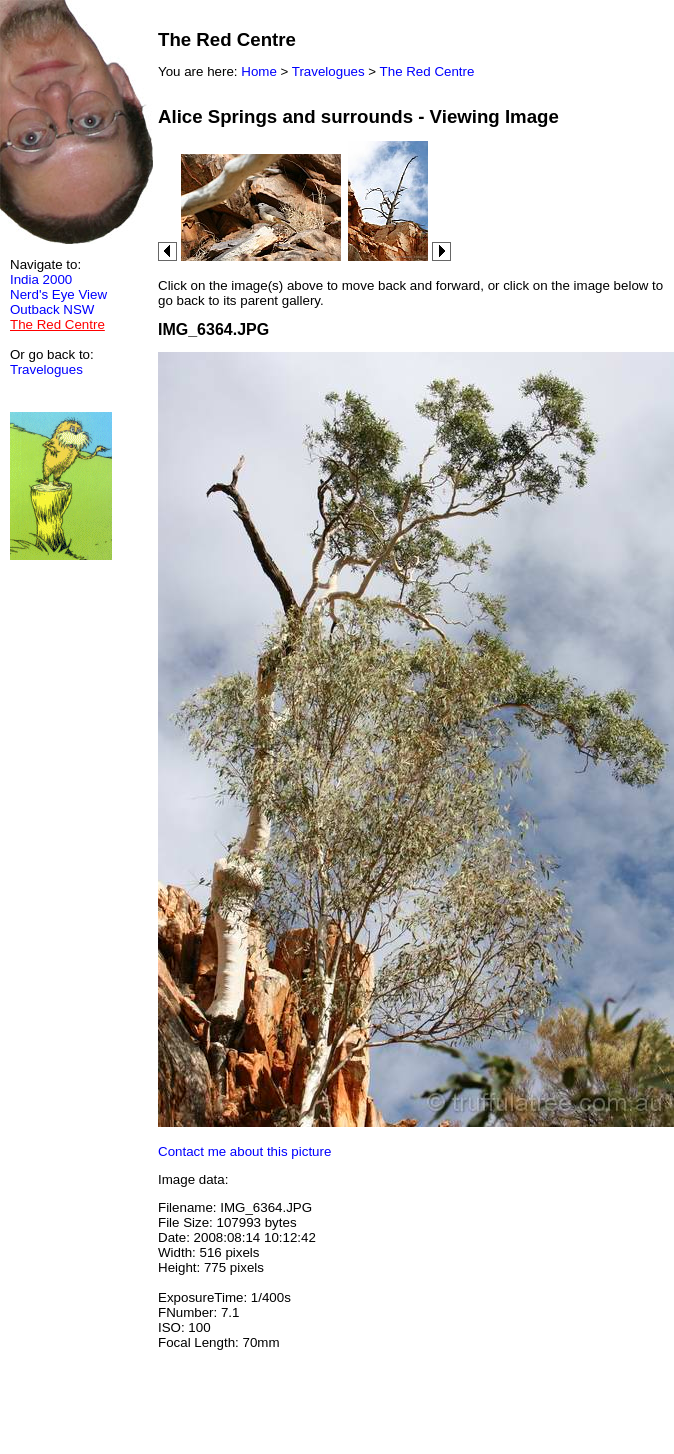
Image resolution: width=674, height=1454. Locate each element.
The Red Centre (427, 71)
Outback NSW (52, 309)
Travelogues (46, 369)
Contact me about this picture (244, 1151)
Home (259, 71)
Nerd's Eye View (58, 294)
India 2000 (41, 279)
